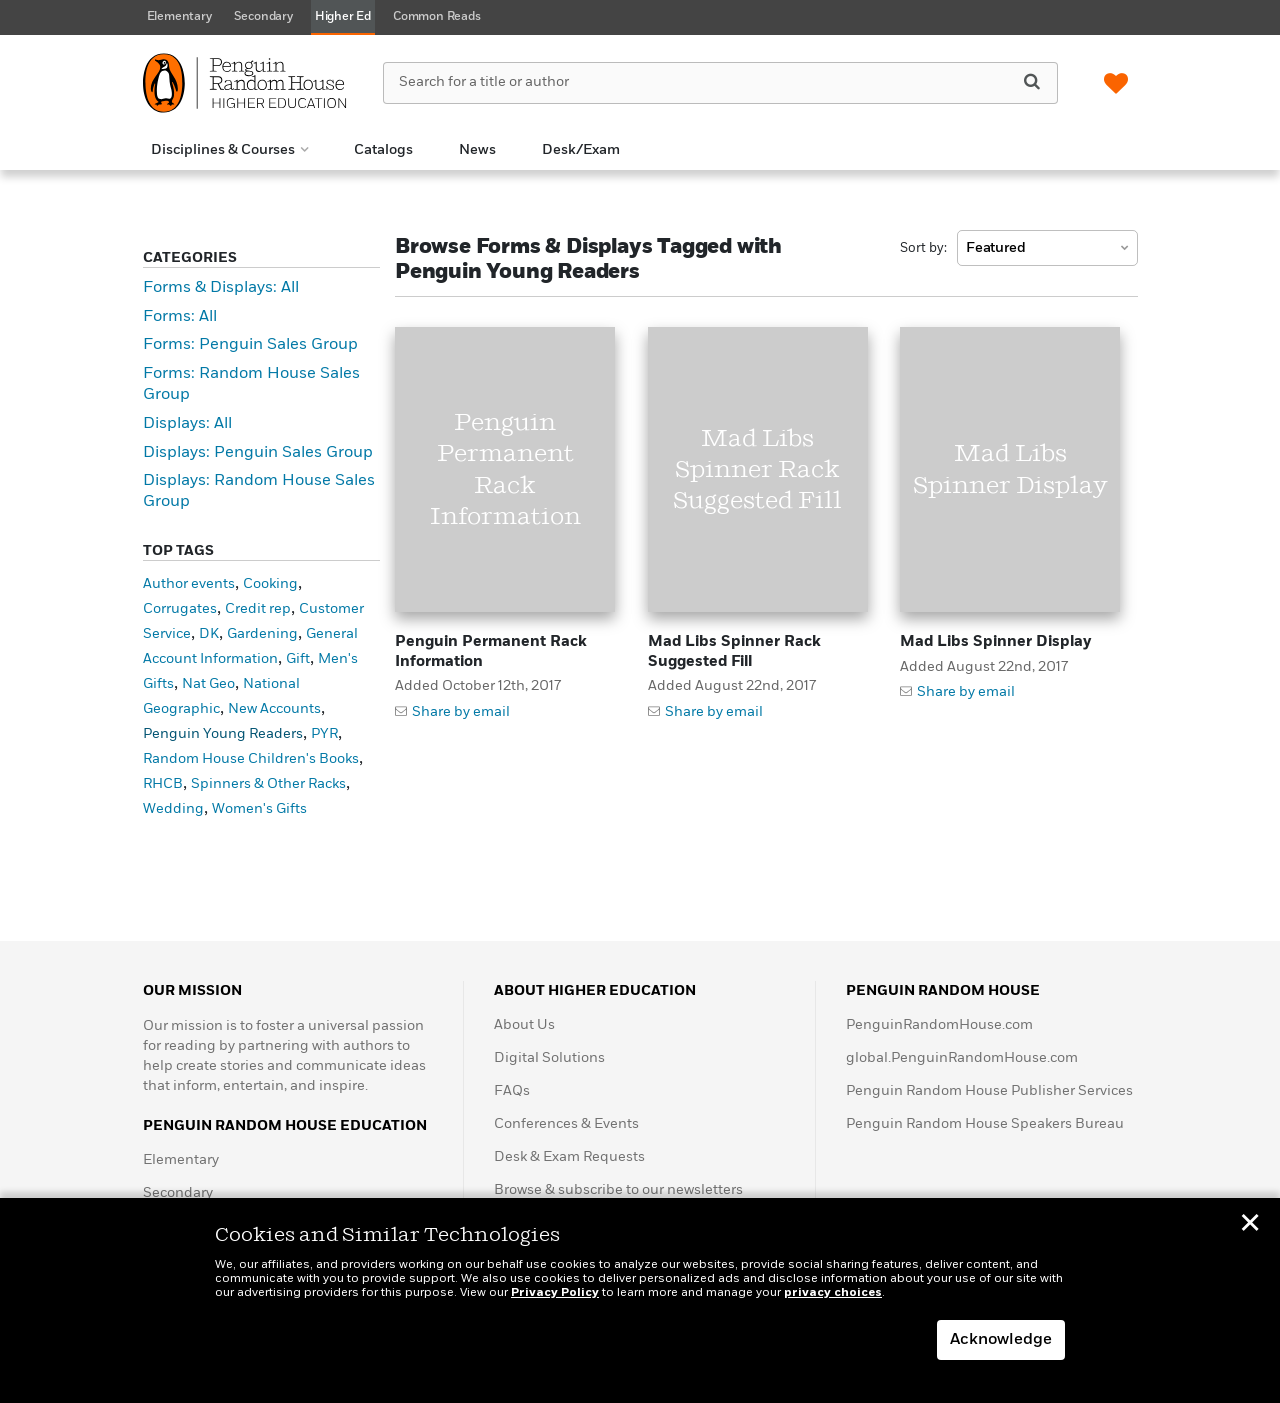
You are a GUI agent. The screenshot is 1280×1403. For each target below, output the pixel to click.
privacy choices (833, 1293)
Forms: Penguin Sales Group (250, 345)
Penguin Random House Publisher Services (989, 1091)
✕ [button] (1250, 1226)
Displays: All (187, 424)
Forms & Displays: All (221, 288)
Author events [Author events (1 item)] (189, 584)
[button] (229, 150)
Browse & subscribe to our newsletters (618, 1190)
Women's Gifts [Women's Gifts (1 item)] (259, 809)
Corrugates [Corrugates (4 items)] (180, 609)
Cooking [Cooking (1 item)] (270, 584)
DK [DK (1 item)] (209, 634)
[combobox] (1047, 248)
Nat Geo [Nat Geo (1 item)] (208, 684)
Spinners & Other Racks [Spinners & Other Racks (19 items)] (268, 784)
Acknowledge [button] (1001, 1340)
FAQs (512, 1091)
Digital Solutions (549, 1058)
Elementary (181, 1160)
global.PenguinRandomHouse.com (962, 1058)
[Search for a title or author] (720, 83)
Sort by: (923, 248)
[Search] (1032, 82)
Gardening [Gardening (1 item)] (262, 634)
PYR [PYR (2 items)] (324, 734)
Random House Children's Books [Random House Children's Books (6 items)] (251, 759)
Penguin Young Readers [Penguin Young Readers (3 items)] (223, 734)
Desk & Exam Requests (569, 1157)
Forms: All (180, 317)
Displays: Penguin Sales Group (258, 453)
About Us (524, 1025)
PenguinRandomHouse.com (939, 1025)
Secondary (178, 1193)
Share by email (461, 712)
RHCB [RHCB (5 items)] (163, 784)
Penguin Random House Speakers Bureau (985, 1124)
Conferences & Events (566, 1124)
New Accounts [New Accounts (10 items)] (274, 709)
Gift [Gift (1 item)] (298, 659)
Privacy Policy (555, 1293)
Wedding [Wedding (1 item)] (173, 809)
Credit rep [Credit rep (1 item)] (258, 609)
